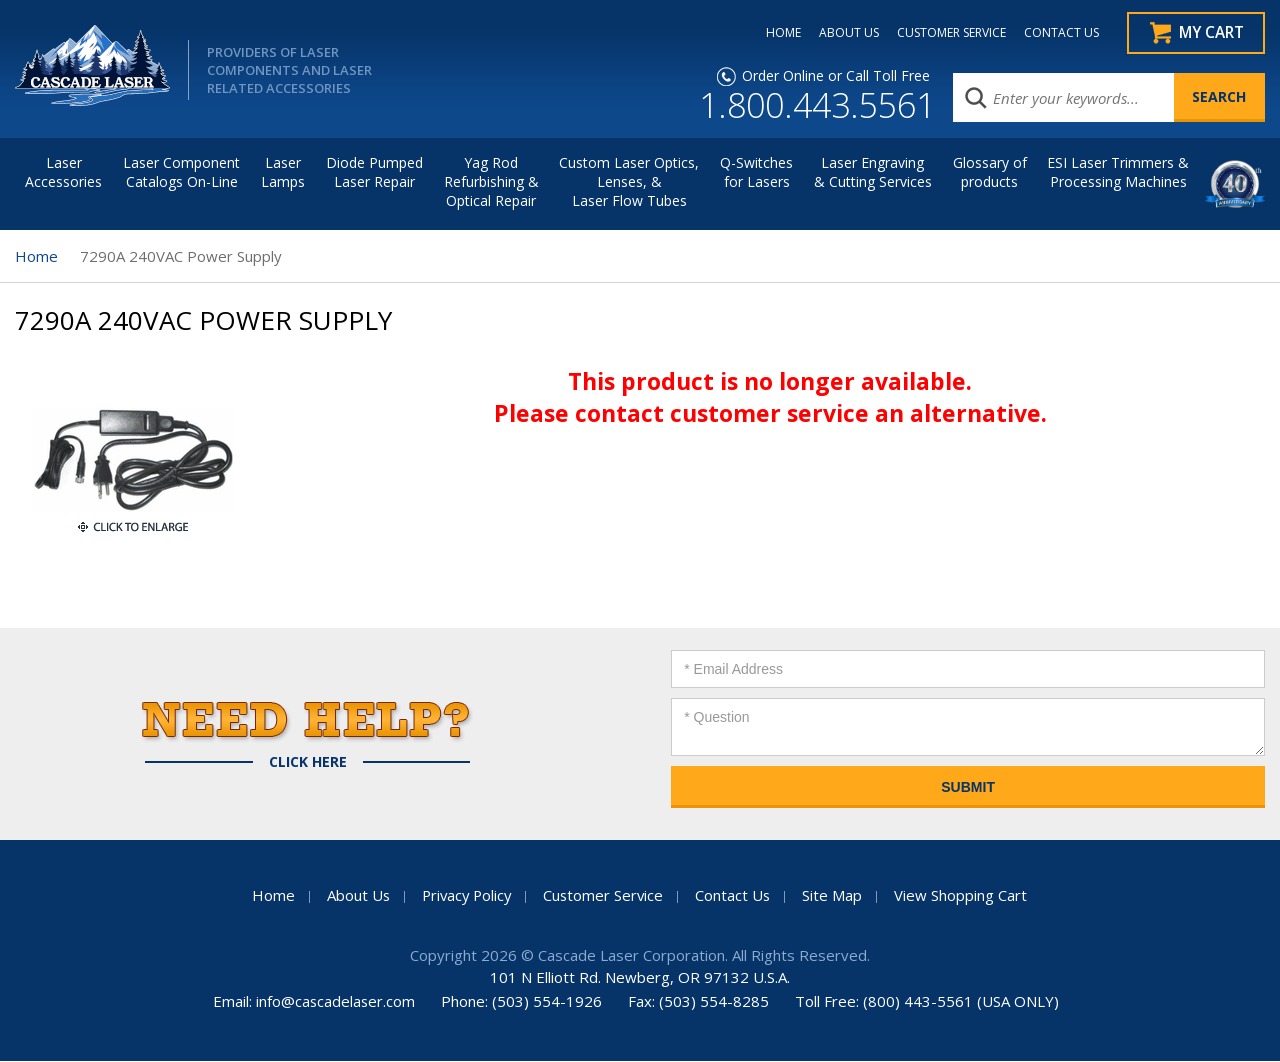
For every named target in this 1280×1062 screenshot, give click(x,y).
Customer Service (605, 896)
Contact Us (736, 896)
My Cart (1211, 33)
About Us (354, 896)
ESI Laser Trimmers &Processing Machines (1118, 173)
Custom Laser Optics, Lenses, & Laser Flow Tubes (629, 182)
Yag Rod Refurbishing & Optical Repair (491, 182)
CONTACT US (1056, 33)
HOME (778, 33)
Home (36, 257)
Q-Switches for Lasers (756, 173)
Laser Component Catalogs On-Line (181, 173)
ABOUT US (844, 33)
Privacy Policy (465, 896)
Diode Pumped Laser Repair (374, 173)
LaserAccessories (63, 173)
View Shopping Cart (964, 896)
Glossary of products (990, 173)
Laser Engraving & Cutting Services (873, 173)
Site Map (836, 896)
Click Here (308, 763)
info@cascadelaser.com (335, 1002)
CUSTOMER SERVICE (946, 33)
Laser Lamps (283, 173)
